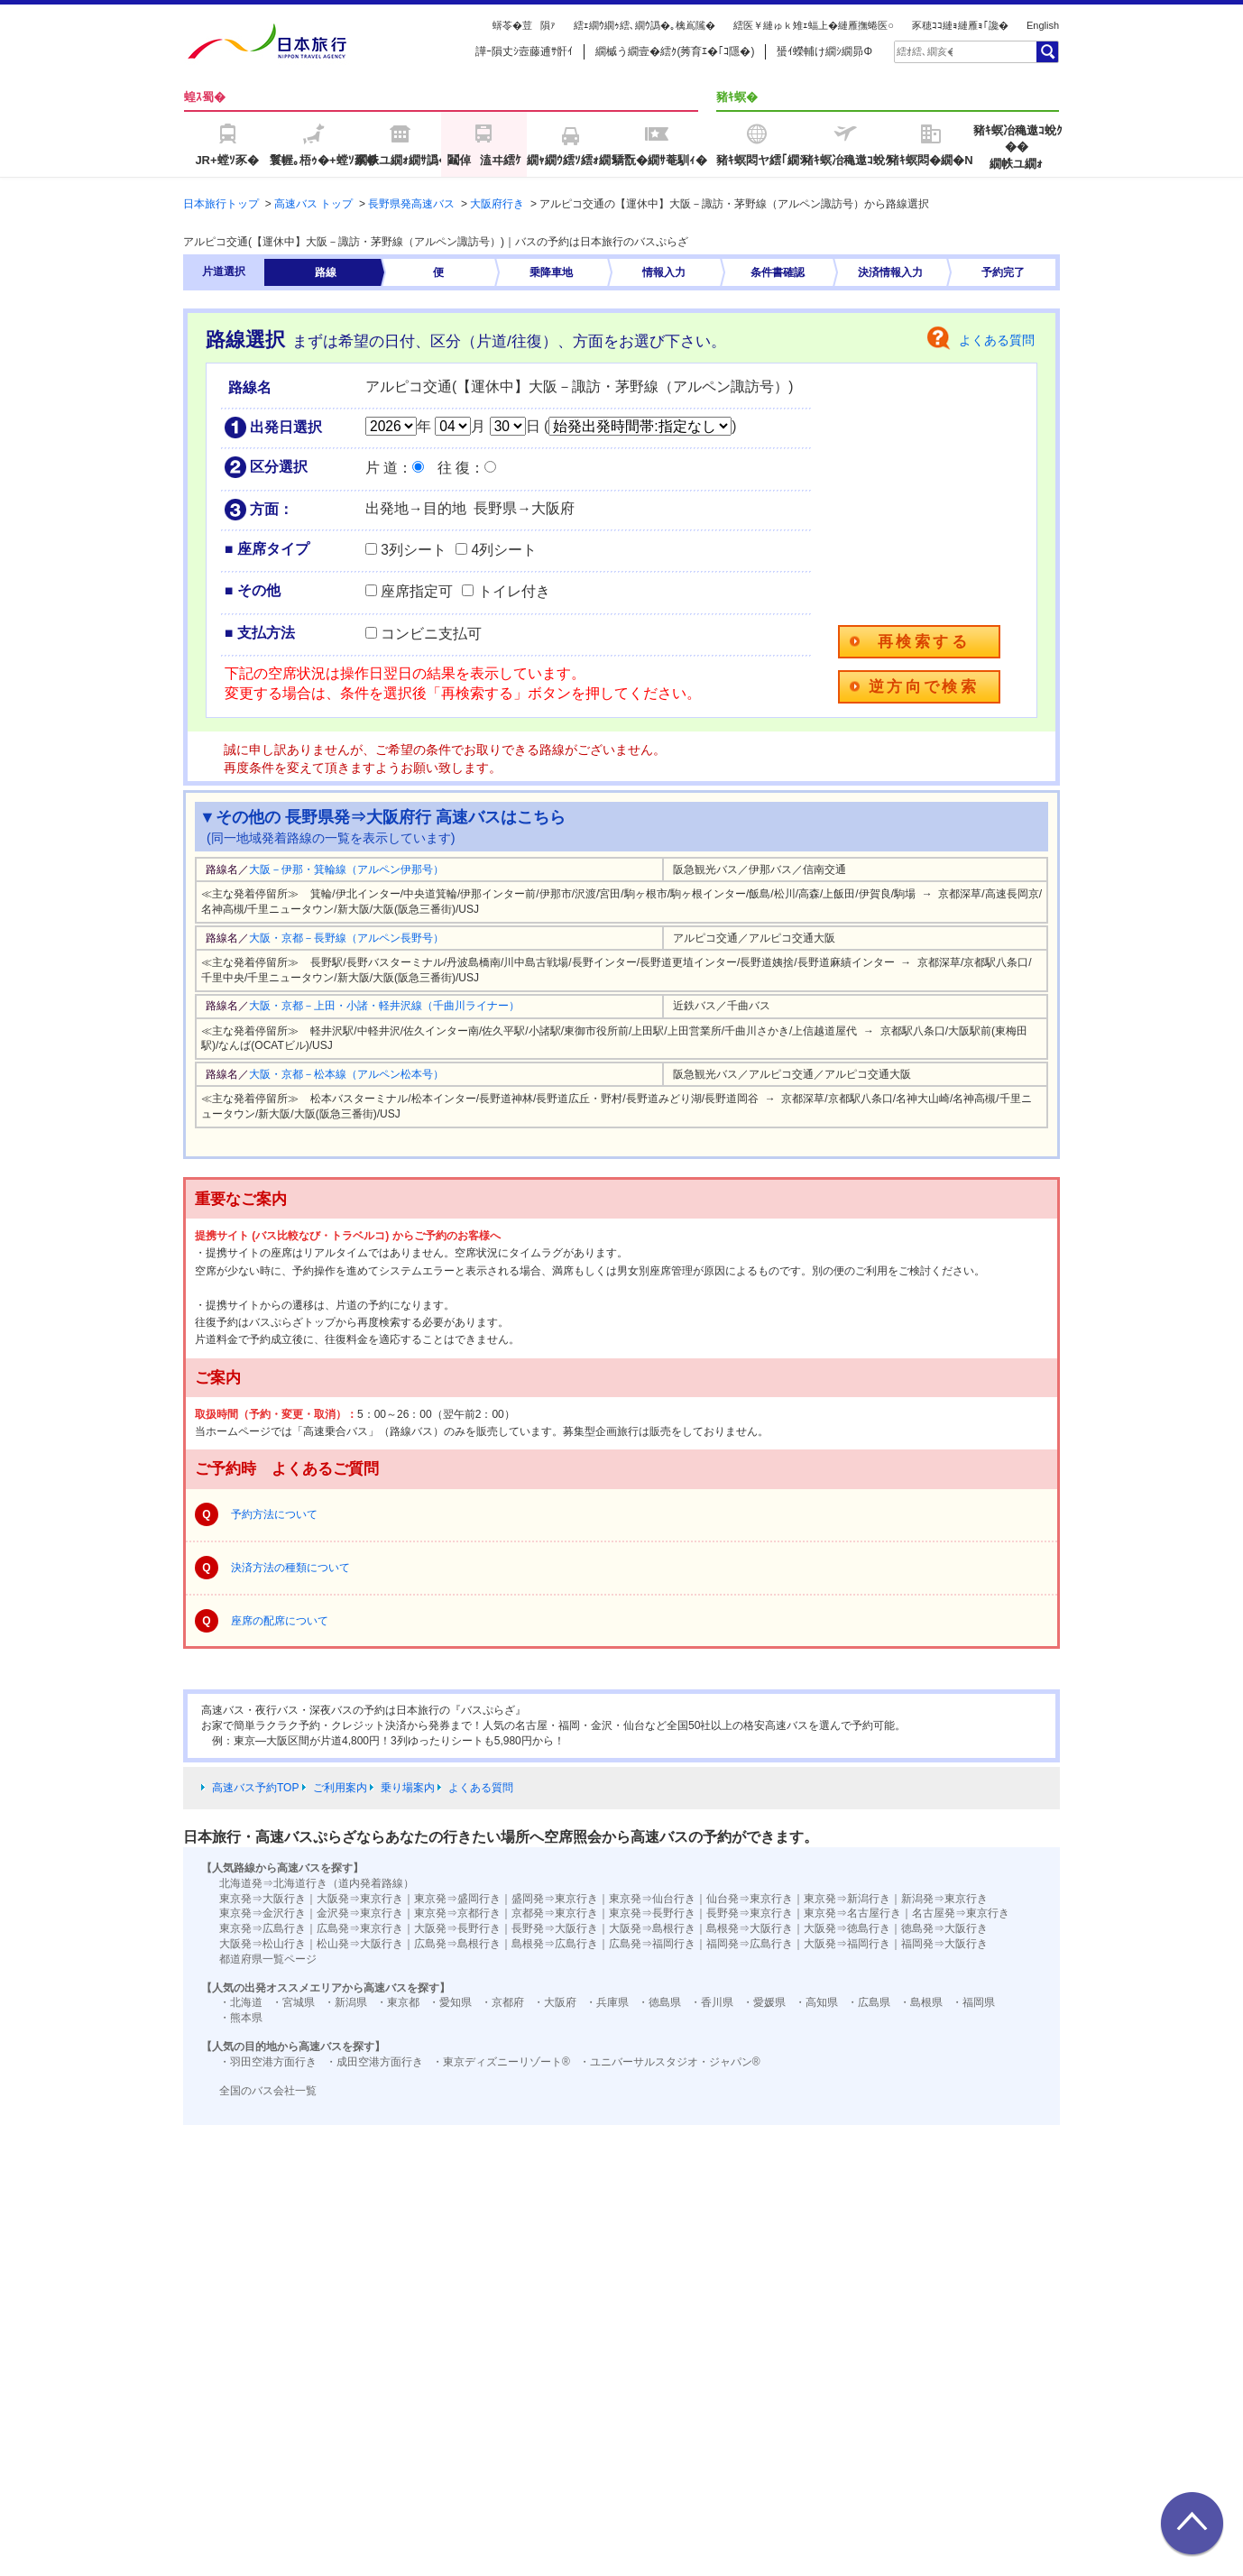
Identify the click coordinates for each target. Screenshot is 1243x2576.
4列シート (504, 549)
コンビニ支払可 (431, 633)
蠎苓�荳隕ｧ (524, 25)
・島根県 (921, 2002)
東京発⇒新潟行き (847, 1898)
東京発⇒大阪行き (262, 1898)
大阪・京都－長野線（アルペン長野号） (346, 938)
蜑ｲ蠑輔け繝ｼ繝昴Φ (824, 51)
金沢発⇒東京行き (360, 1913)
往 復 (453, 467)
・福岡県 (973, 2002)
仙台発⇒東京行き (749, 1898)
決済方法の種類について (290, 1567)
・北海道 (240, 2002)
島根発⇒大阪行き (749, 1928)
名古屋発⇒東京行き (960, 1913)
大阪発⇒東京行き (360, 1898)
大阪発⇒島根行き (652, 1928)
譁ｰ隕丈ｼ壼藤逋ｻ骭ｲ (524, 51)
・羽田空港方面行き (268, 2062)
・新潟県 (345, 2002)
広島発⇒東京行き (360, 1928)
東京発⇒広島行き (262, 1928)
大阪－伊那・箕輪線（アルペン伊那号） (346, 869)
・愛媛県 (764, 2002)
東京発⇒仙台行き (652, 1898)
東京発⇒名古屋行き (852, 1913)
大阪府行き (497, 204)
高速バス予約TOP (255, 1787)
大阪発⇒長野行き (457, 1928)
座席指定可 (417, 591)
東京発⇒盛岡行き (457, 1898)
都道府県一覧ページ (268, 1959)
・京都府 (502, 2002)
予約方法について (274, 1514)
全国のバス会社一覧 (268, 2090)
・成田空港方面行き (374, 2062)
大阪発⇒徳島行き (847, 1928)
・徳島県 (659, 2002)
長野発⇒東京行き (749, 1913)
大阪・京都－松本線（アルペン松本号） (346, 1074)
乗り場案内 (408, 1787)
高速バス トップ (313, 204)
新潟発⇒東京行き (944, 1898)
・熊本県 (240, 2017)
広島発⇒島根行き (457, 1943)
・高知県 (816, 2002)
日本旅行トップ (221, 204)
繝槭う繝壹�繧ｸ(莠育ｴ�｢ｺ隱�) (674, 51)
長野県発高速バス (411, 204)
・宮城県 (293, 2002)
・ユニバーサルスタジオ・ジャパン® (669, 2062)
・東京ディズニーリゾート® (501, 2062)
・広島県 (868, 2002)
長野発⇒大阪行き (554, 1928)
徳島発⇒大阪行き (944, 1928)
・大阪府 (554, 2002)
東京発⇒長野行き (652, 1913)
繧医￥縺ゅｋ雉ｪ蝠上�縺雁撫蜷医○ (813, 25)
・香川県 (711, 2002)
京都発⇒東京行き (554, 1913)
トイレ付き (514, 591)
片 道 (381, 467)
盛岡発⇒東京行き (554, 1898)
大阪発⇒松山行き (262, 1943)
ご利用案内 (340, 1787)
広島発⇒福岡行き (652, 1943)
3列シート (414, 549)
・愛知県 (450, 2002)
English (1043, 25)
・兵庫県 (607, 2002)
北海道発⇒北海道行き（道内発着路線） (316, 1883)
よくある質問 (997, 340)
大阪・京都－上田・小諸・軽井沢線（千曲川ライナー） (384, 1005)
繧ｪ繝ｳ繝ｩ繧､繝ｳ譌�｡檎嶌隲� (644, 25)
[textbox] (924, 51)
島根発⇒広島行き (554, 1943)
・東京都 (397, 2002)
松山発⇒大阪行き (360, 1943)
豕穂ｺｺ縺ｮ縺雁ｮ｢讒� (960, 25)
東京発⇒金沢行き (262, 1913)
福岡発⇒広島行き (749, 1943)
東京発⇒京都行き (457, 1913)
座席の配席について (279, 1621)
